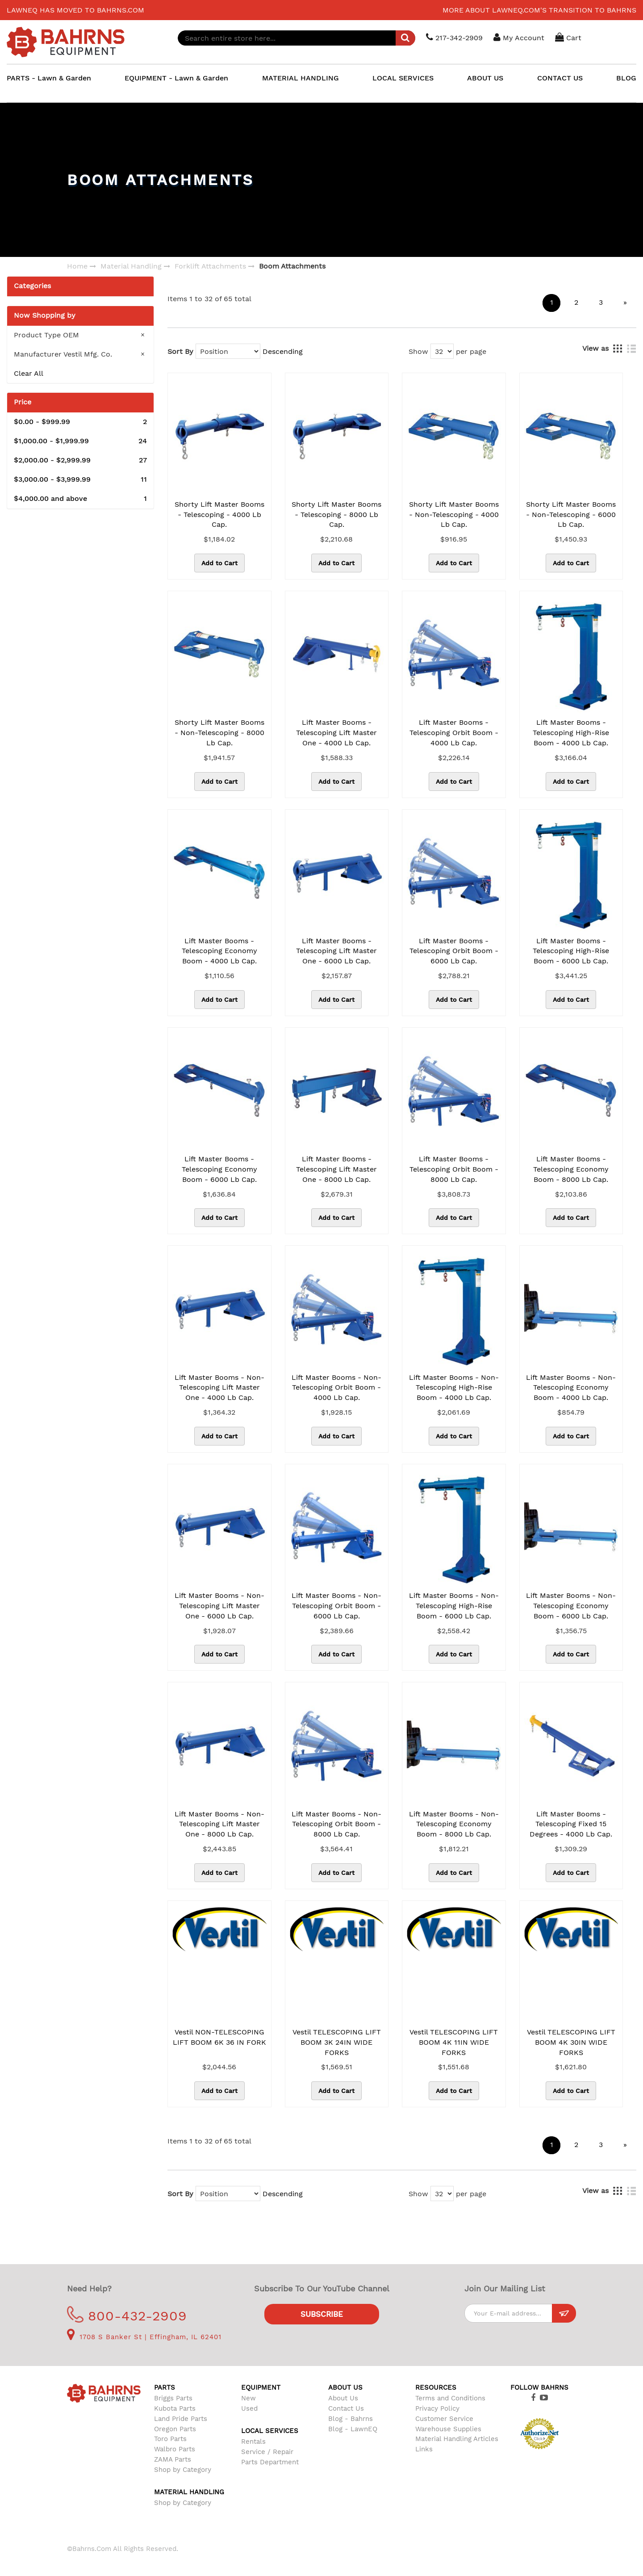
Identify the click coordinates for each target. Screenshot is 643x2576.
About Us (343, 2398)
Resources (435, 2387)
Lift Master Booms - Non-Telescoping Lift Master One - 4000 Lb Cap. (219, 1387)
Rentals (253, 2441)
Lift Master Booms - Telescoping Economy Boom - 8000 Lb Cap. (571, 1169)
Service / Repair (267, 2452)
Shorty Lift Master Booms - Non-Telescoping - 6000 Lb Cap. (571, 514)
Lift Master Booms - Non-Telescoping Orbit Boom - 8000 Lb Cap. (336, 1824)
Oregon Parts (175, 2429)
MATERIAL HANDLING (300, 78)
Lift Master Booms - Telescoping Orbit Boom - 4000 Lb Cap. (453, 732)
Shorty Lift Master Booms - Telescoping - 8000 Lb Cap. (336, 514)
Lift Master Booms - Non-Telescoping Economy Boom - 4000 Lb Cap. (571, 1387)
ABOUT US (485, 78)
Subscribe (322, 2314)
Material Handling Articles (456, 2439)
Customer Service (444, 2419)
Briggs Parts (173, 2398)
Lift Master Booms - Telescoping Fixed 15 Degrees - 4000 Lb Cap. (571, 1824)
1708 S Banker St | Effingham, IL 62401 (144, 2337)
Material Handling (131, 266)
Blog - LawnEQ (352, 2429)
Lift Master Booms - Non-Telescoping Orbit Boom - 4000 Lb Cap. (336, 1387)
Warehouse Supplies (448, 2429)
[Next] (625, 303)
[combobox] (297, 38)
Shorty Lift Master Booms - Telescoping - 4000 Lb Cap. (219, 514)
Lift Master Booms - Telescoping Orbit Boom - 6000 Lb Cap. (453, 951)
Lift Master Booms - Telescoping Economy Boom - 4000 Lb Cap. (219, 951)
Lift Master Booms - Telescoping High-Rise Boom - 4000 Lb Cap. (571, 732)
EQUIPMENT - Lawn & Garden (176, 78)
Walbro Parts (174, 2449)
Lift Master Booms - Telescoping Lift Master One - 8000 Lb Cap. (336, 1169)
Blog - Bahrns (350, 2419)
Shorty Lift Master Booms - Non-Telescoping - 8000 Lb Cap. (219, 732)
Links (424, 2449)
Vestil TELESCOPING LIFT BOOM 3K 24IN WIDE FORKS (336, 2042)
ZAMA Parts (172, 2459)
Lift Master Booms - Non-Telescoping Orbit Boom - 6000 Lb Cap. (336, 1605)
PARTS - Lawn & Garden (49, 78)
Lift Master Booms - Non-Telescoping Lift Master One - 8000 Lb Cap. (219, 1824)
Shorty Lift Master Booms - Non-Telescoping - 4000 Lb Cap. (454, 514)
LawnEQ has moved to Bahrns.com (75, 10)
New (248, 2398)
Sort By (180, 351)
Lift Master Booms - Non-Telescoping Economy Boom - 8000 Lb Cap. (454, 1824)
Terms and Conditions (450, 2398)
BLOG (626, 78)
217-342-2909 (455, 37)
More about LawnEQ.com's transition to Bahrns (539, 10)
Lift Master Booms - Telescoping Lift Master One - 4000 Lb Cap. (336, 732)
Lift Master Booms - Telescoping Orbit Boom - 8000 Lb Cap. (453, 1169)
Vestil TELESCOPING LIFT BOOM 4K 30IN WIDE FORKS (571, 2042)
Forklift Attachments (210, 266)
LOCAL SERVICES (403, 78)
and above (80, 499)
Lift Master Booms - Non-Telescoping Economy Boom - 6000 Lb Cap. (571, 1605)
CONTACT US (560, 78)
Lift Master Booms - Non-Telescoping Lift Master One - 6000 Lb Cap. (219, 1605)
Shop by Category (182, 2470)
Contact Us (346, 2408)
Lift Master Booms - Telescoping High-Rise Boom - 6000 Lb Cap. (571, 951)
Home (77, 266)
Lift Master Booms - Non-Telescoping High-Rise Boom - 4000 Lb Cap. (454, 1387)
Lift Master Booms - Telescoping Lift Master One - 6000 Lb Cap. (336, 951)
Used (249, 2408)
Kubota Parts (175, 2408)
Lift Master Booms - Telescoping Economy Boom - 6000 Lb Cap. (219, 1169)
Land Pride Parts (180, 2419)
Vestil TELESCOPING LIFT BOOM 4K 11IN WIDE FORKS (453, 2042)
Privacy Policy (437, 2408)
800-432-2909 (127, 2316)
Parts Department (270, 2462)
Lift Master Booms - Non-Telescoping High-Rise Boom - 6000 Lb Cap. (454, 1605)
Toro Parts (170, 2439)
